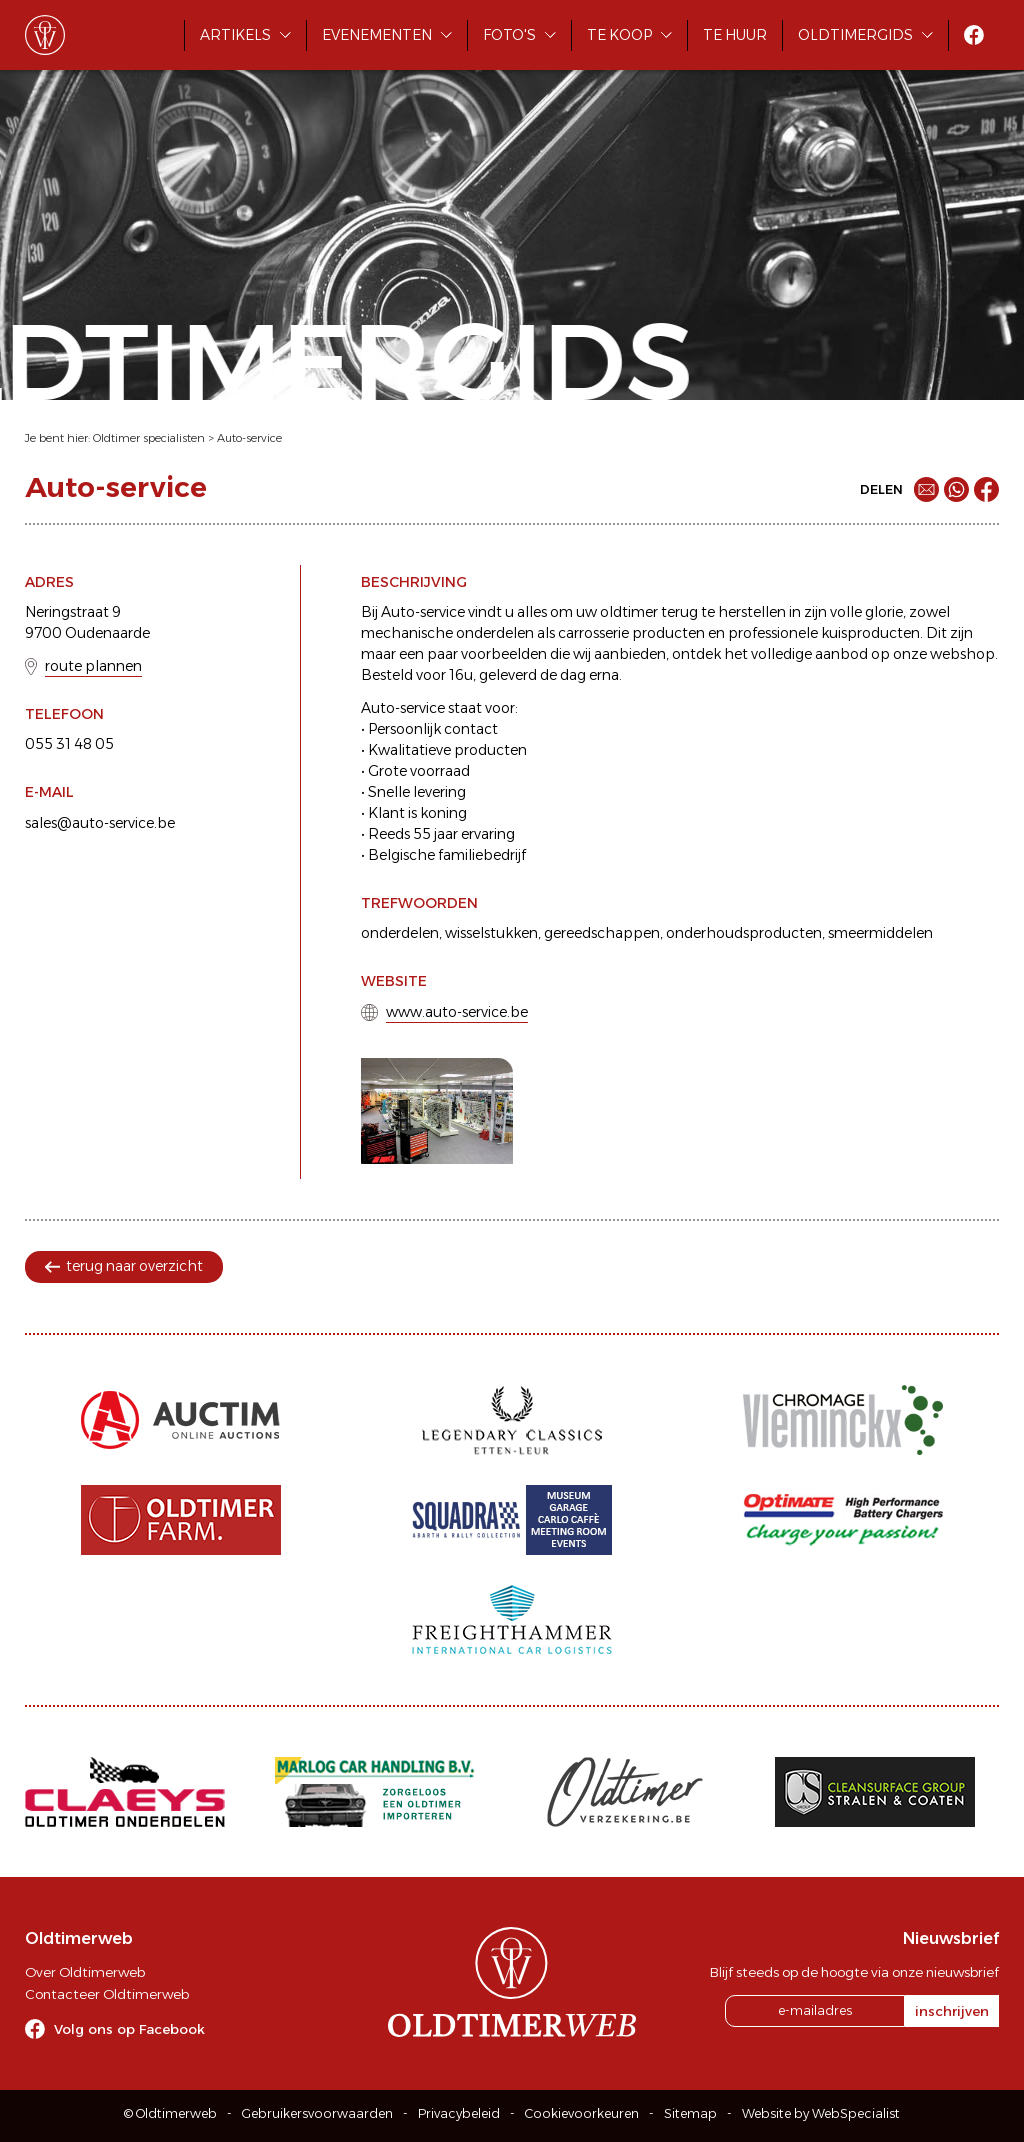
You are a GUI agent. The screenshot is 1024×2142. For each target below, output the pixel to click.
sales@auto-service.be (100, 823)
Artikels (235, 35)
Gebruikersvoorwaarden (317, 2113)
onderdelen (400, 933)
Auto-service (249, 438)
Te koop (619, 35)
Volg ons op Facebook (129, 2029)
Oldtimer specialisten (149, 438)
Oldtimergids (855, 35)
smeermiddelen (880, 933)
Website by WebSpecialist (821, 2113)
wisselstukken (491, 933)
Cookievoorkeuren (582, 2113)
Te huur (735, 35)
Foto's (509, 35)
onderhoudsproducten (744, 933)
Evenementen (377, 35)
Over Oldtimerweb (85, 1972)
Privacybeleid (459, 2113)
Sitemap (690, 2113)
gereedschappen (602, 933)
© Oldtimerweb (170, 2113)
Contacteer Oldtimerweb (107, 1994)
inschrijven (952, 2011)
